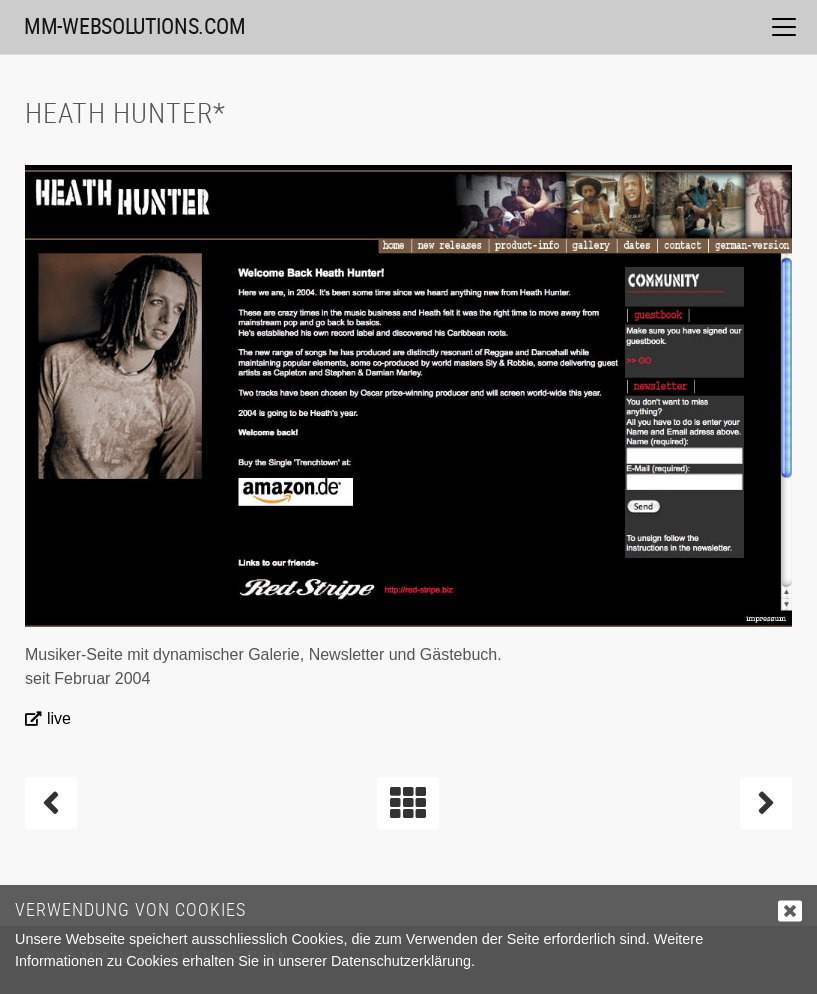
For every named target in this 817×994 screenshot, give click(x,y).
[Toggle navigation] (784, 27)
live (59, 718)
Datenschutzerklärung (401, 961)
